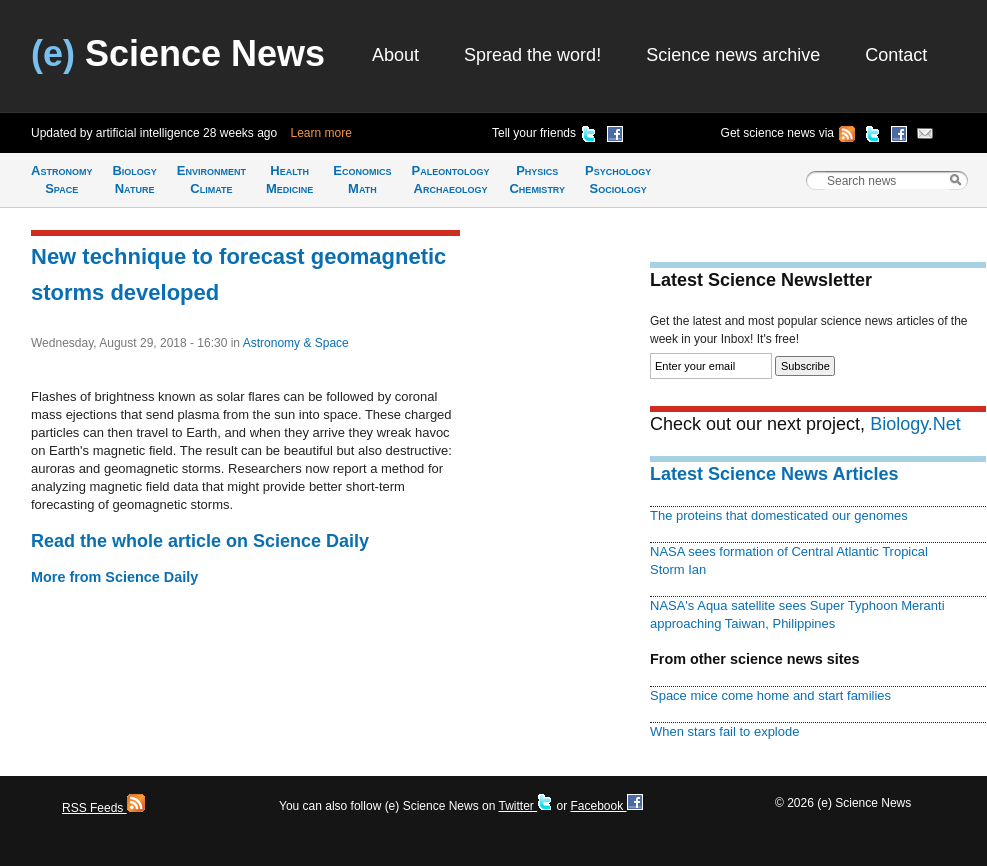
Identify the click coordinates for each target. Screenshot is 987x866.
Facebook (606, 806)
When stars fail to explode (724, 731)
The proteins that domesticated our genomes (779, 515)
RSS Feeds (103, 808)
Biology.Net (915, 424)
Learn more (321, 133)
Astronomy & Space (296, 343)
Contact (896, 55)
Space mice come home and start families (770, 695)
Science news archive (733, 55)
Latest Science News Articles (774, 474)
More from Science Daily (114, 577)
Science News (178, 53)
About (395, 55)
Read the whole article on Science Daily (200, 541)
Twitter (525, 806)
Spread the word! (532, 55)
